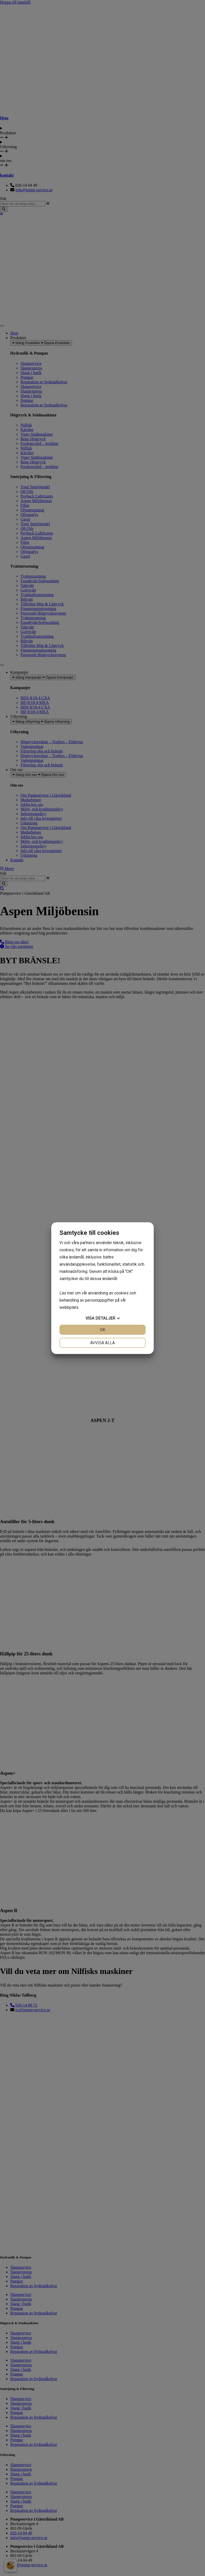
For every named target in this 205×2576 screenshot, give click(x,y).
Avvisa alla (102, 1342)
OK (102, 1329)
